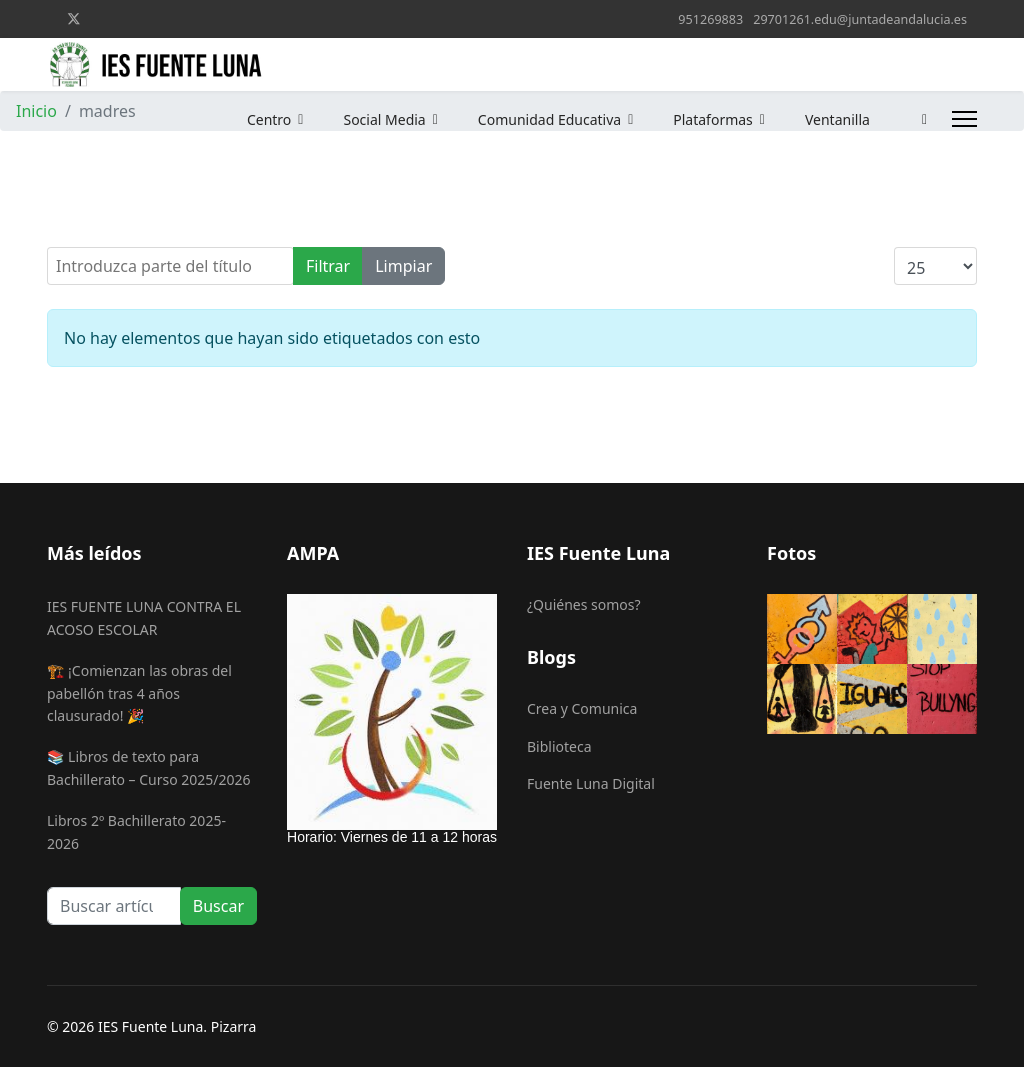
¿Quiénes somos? (584, 604)
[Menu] (964, 119)
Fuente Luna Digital (591, 783)
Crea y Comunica (582, 708)
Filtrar (328, 266)
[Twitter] (74, 18)
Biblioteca (559, 746)
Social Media (374, 119)
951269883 (710, 19)
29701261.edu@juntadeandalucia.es (860, 19)
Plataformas (703, 119)
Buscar (218, 906)
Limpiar (403, 266)
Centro (259, 119)
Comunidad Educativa (539, 119)
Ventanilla (827, 119)
